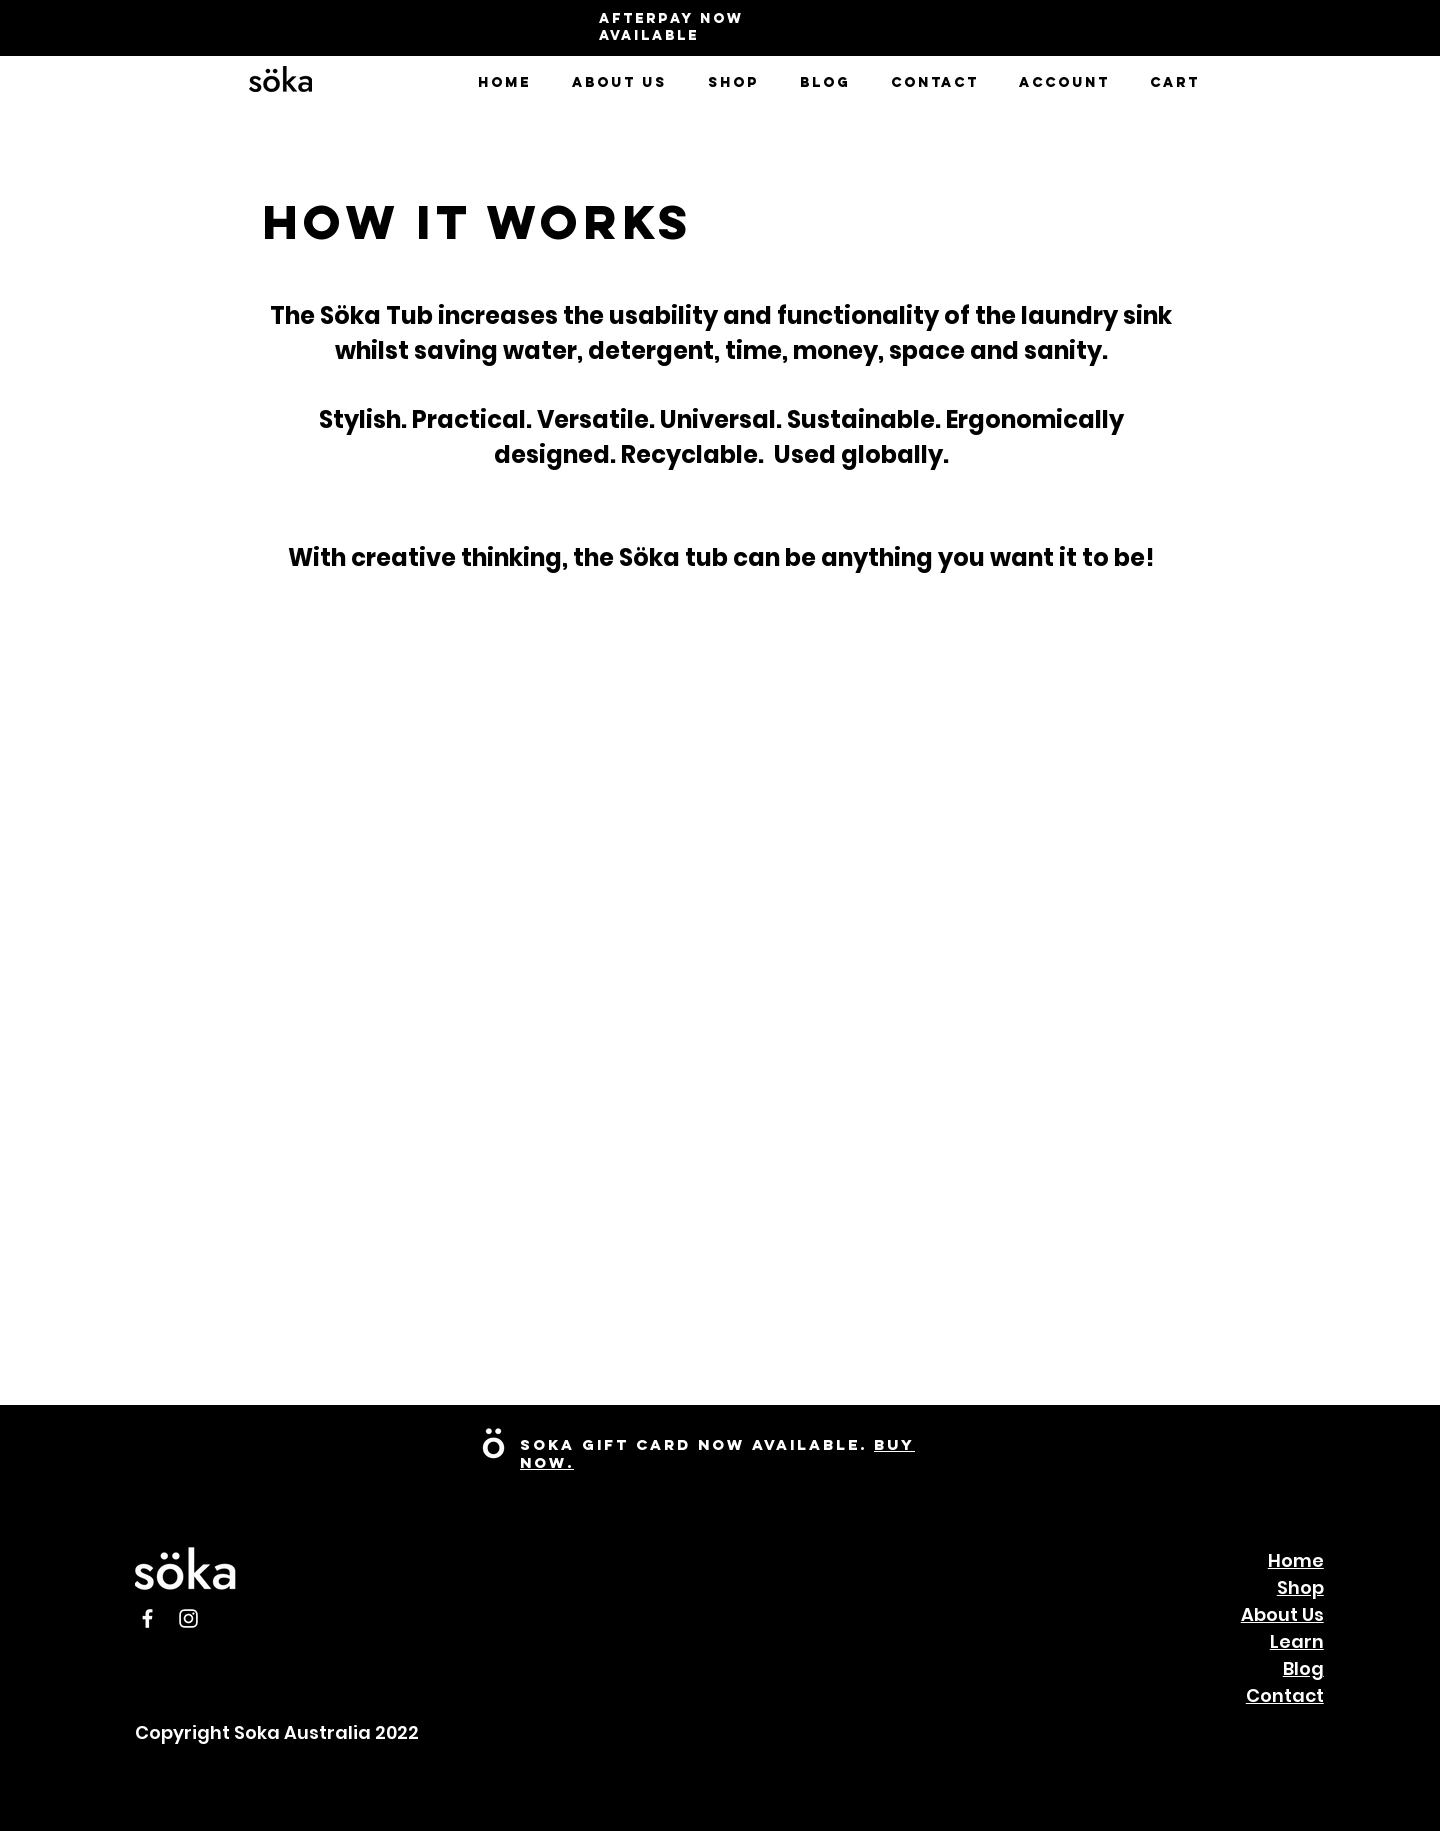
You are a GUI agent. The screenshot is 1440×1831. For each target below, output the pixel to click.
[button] (619, 83)
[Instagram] (188, 1618)
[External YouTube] (1051, 1277)
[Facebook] (147, 1618)
